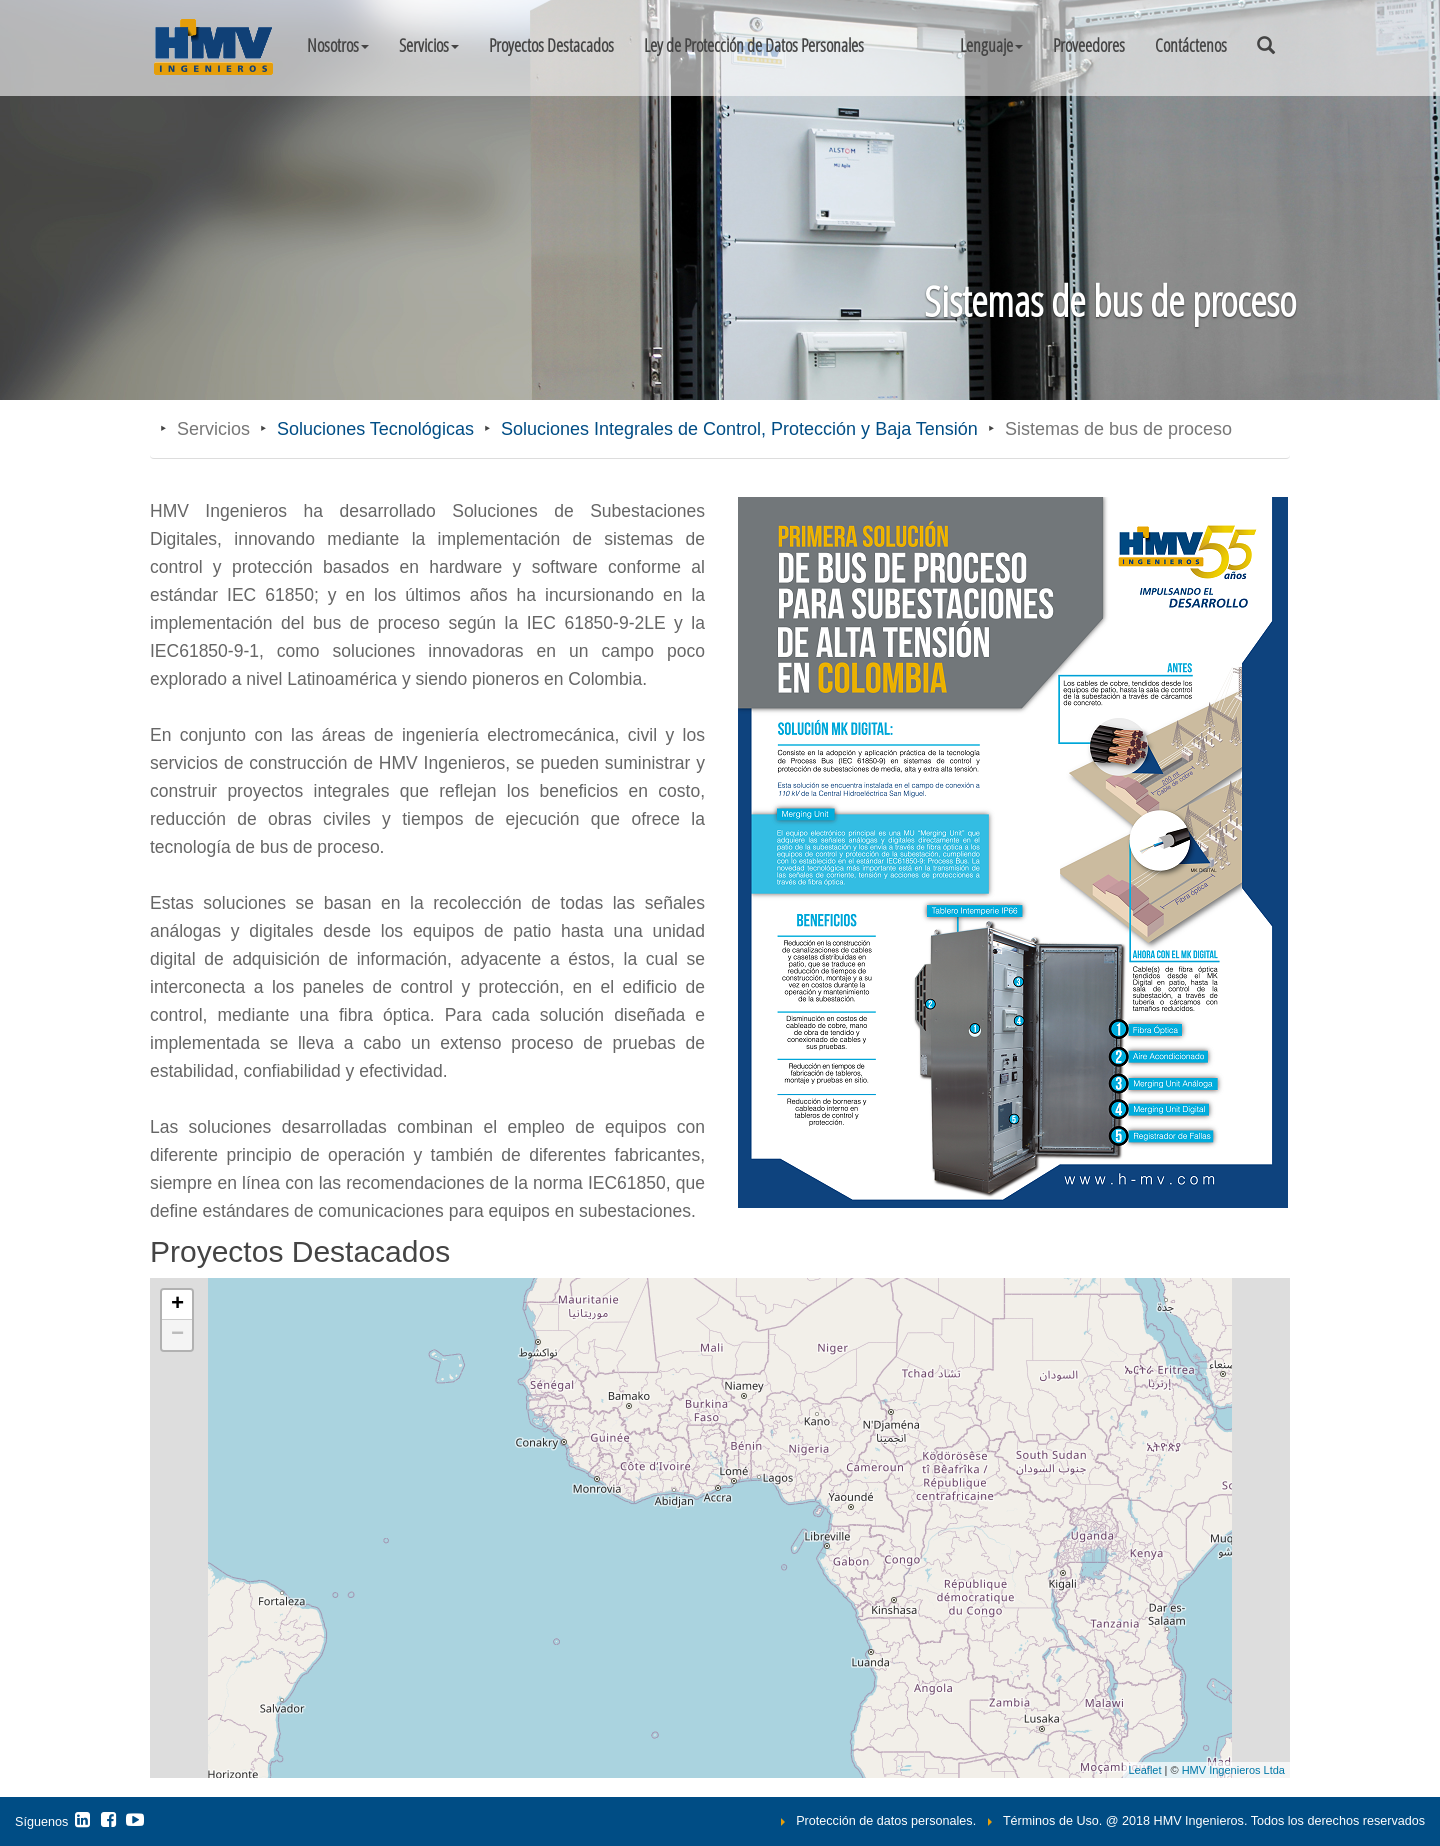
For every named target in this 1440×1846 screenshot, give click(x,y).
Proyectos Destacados (551, 45)
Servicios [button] (429, 45)
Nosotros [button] (338, 45)
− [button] (177, 1335)
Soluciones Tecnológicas (375, 429)
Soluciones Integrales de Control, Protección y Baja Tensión (739, 429)
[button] (991, 45)
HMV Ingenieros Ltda (1233, 1770)
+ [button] (177, 1305)
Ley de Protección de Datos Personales (754, 45)
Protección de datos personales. (886, 1821)
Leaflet (1144, 1770)
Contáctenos (1191, 45)
